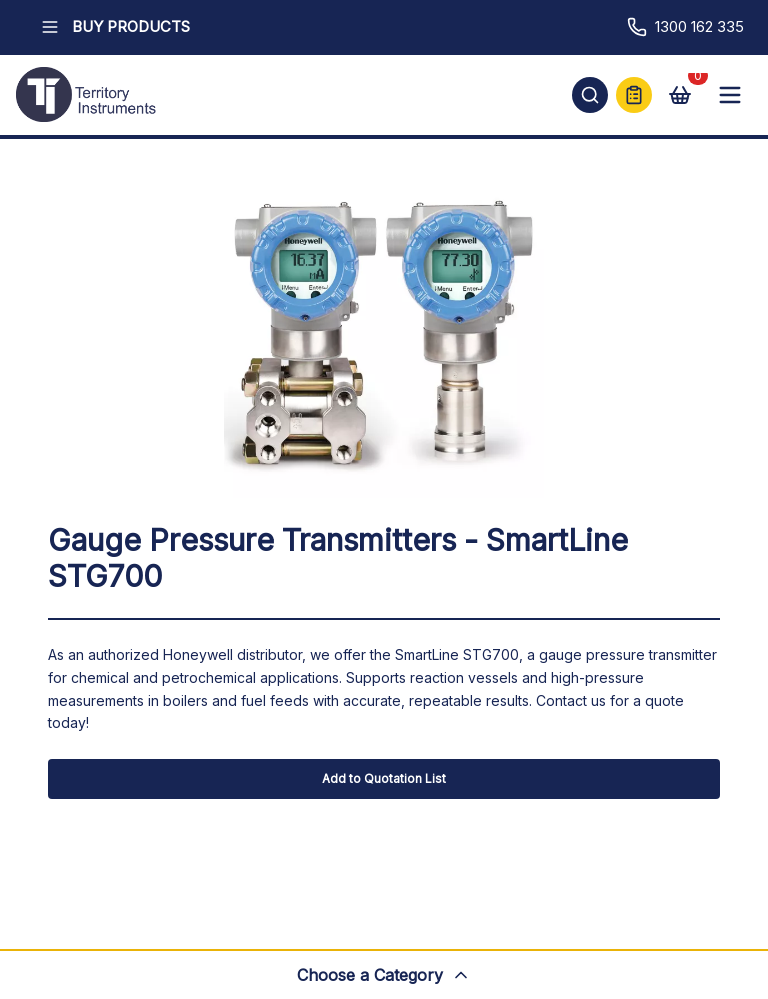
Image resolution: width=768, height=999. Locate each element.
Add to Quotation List (384, 778)
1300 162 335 (685, 27)
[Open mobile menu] (730, 95)
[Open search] (590, 95)
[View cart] (680, 95)
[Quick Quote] (634, 95)
